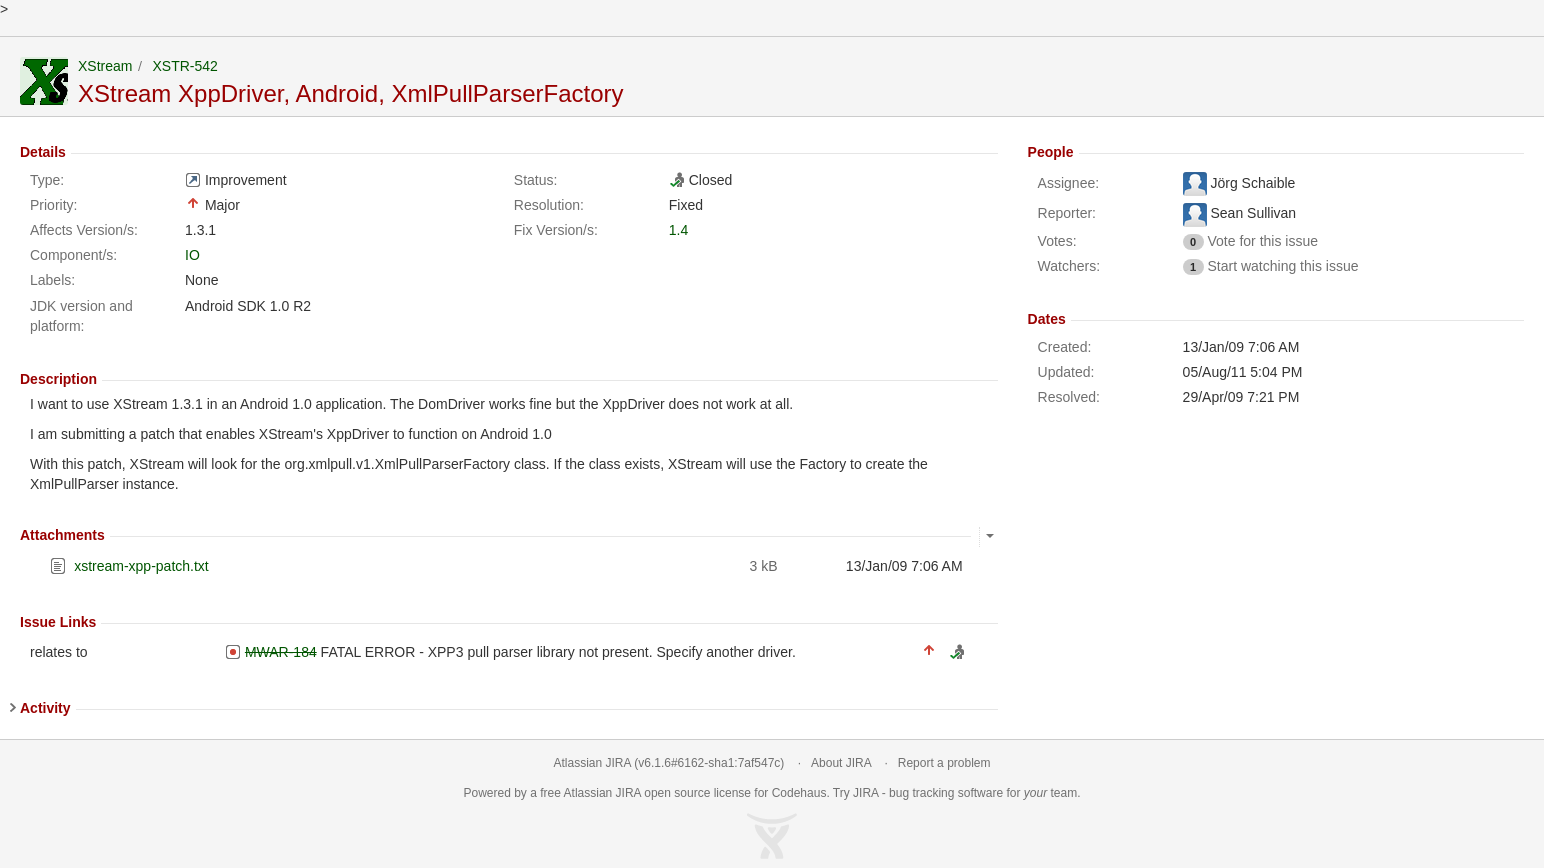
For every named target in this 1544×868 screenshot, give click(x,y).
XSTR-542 (184, 66)
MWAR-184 (281, 652)
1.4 (678, 230)
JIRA (628, 793)
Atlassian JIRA (592, 763)
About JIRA (841, 763)
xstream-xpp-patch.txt (141, 566)
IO (192, 255)
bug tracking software (946, 793)
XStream (105, 66)
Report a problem (944, 763)
